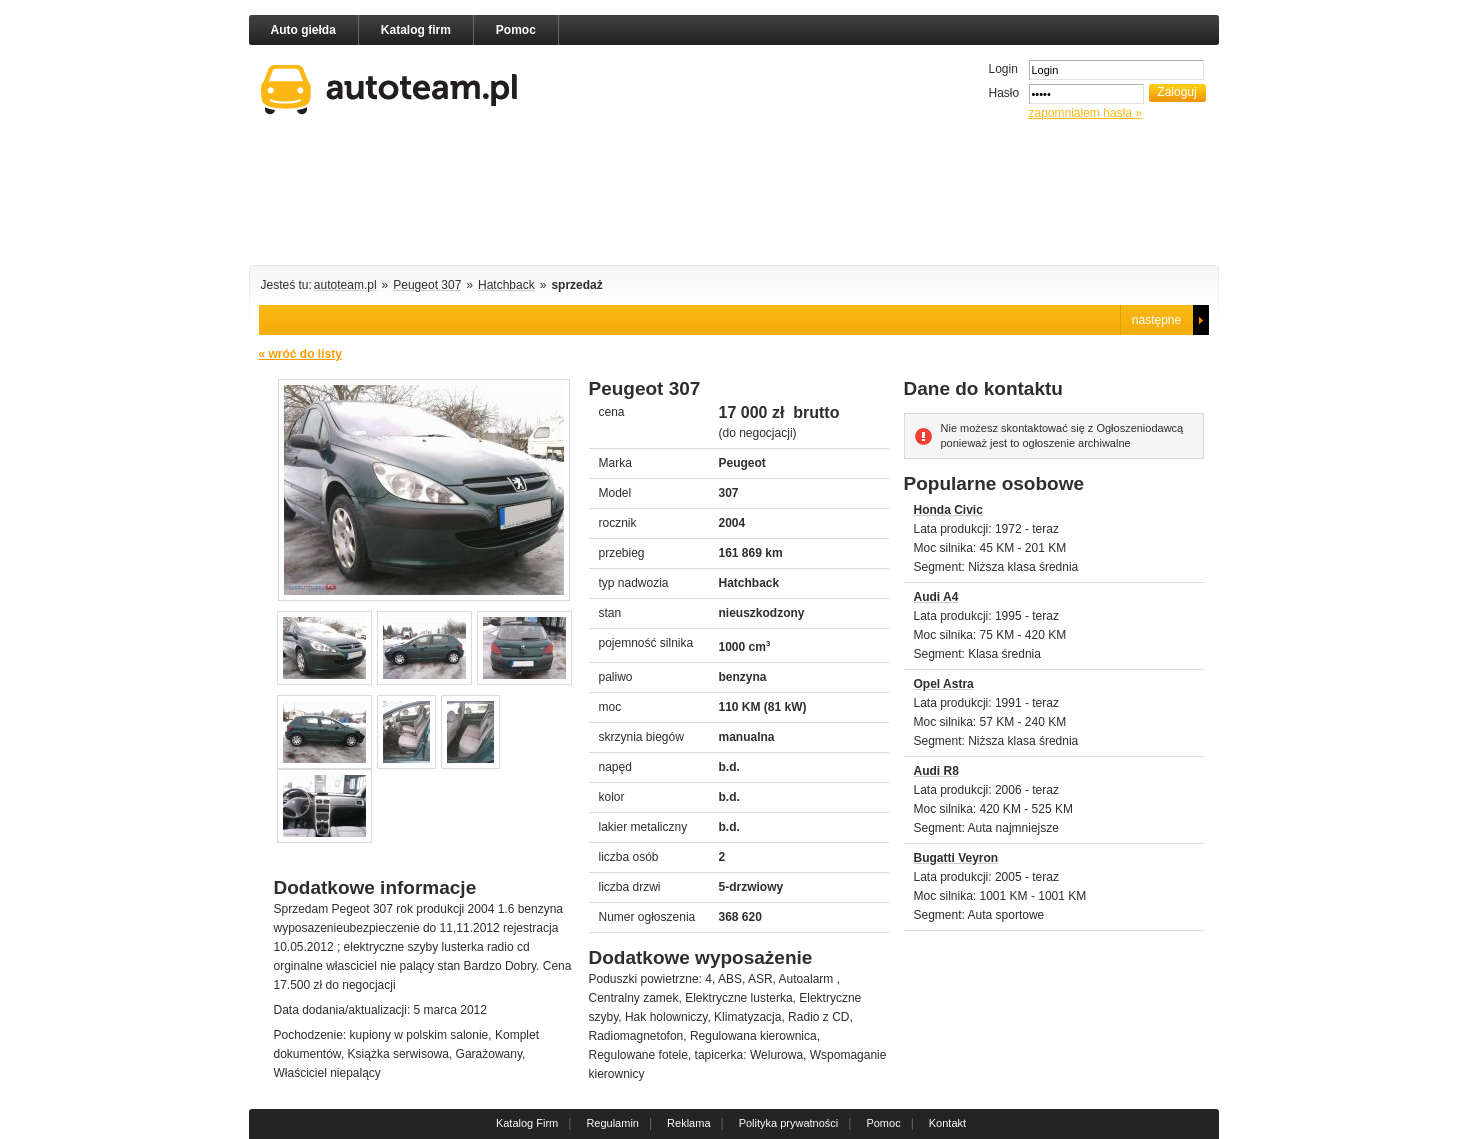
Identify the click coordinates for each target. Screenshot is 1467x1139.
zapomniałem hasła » (1085, 113)
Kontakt (947, 1123)
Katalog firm (416, 30)
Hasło (1004, 93)
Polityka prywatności (789, 1123)
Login (1003, 69)
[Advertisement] (734, 196)
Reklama (688, 1123)
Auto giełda (303, 30)
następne (1156, 320)
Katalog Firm (527, 1123)
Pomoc (516, 30)
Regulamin (612, 1123)
